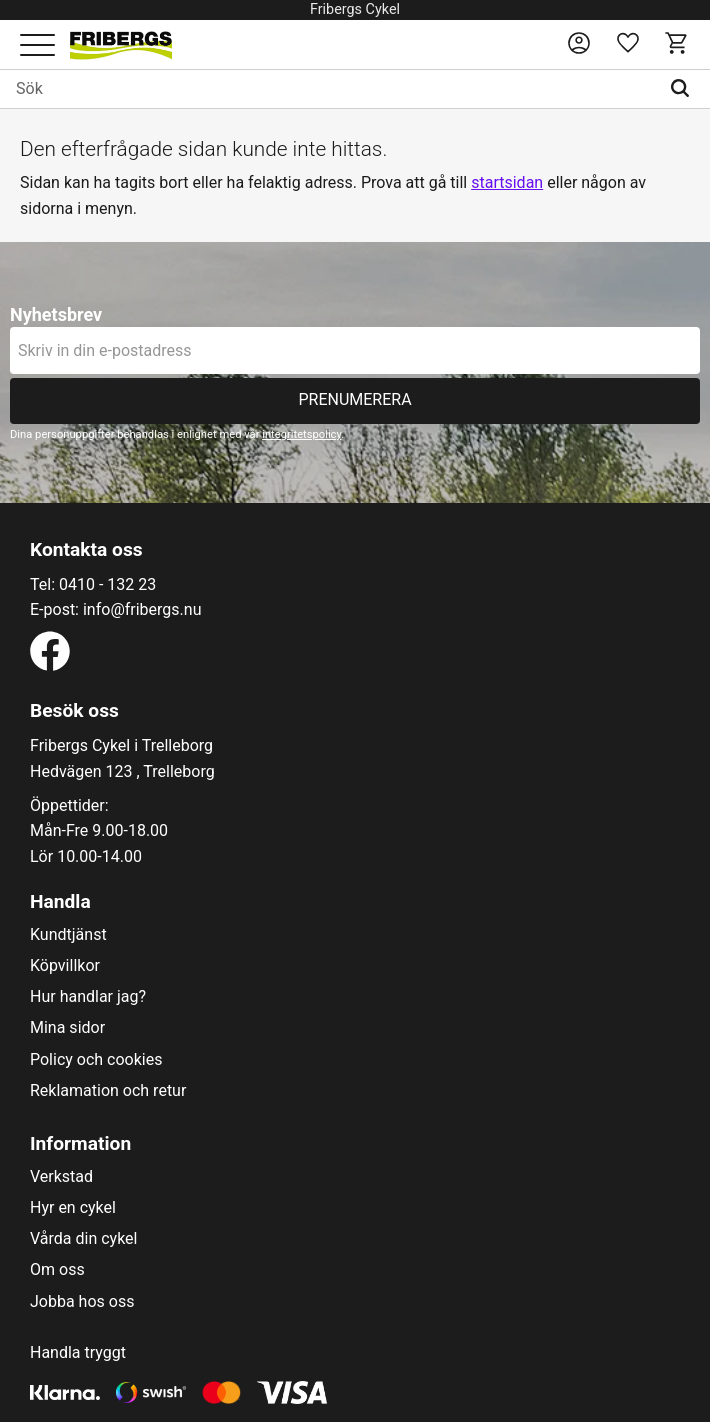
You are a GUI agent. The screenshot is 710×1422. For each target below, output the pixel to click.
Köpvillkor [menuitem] (65, 966)
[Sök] (684, 89)
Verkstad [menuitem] (61, 1177)
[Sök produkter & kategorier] (329, 89)
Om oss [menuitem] (57, 1270)
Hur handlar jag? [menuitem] (88, 997)
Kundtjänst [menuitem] (68, 935)
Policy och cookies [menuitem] (96, 1060)
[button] (37, 46)
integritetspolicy (301, 434)
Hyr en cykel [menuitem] (73, 1208)
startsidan (507, 182)
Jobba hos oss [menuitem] (82, 1302)
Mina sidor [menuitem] (67, 1028)
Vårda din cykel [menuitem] (84, 1239)
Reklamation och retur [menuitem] (108, 1091)
